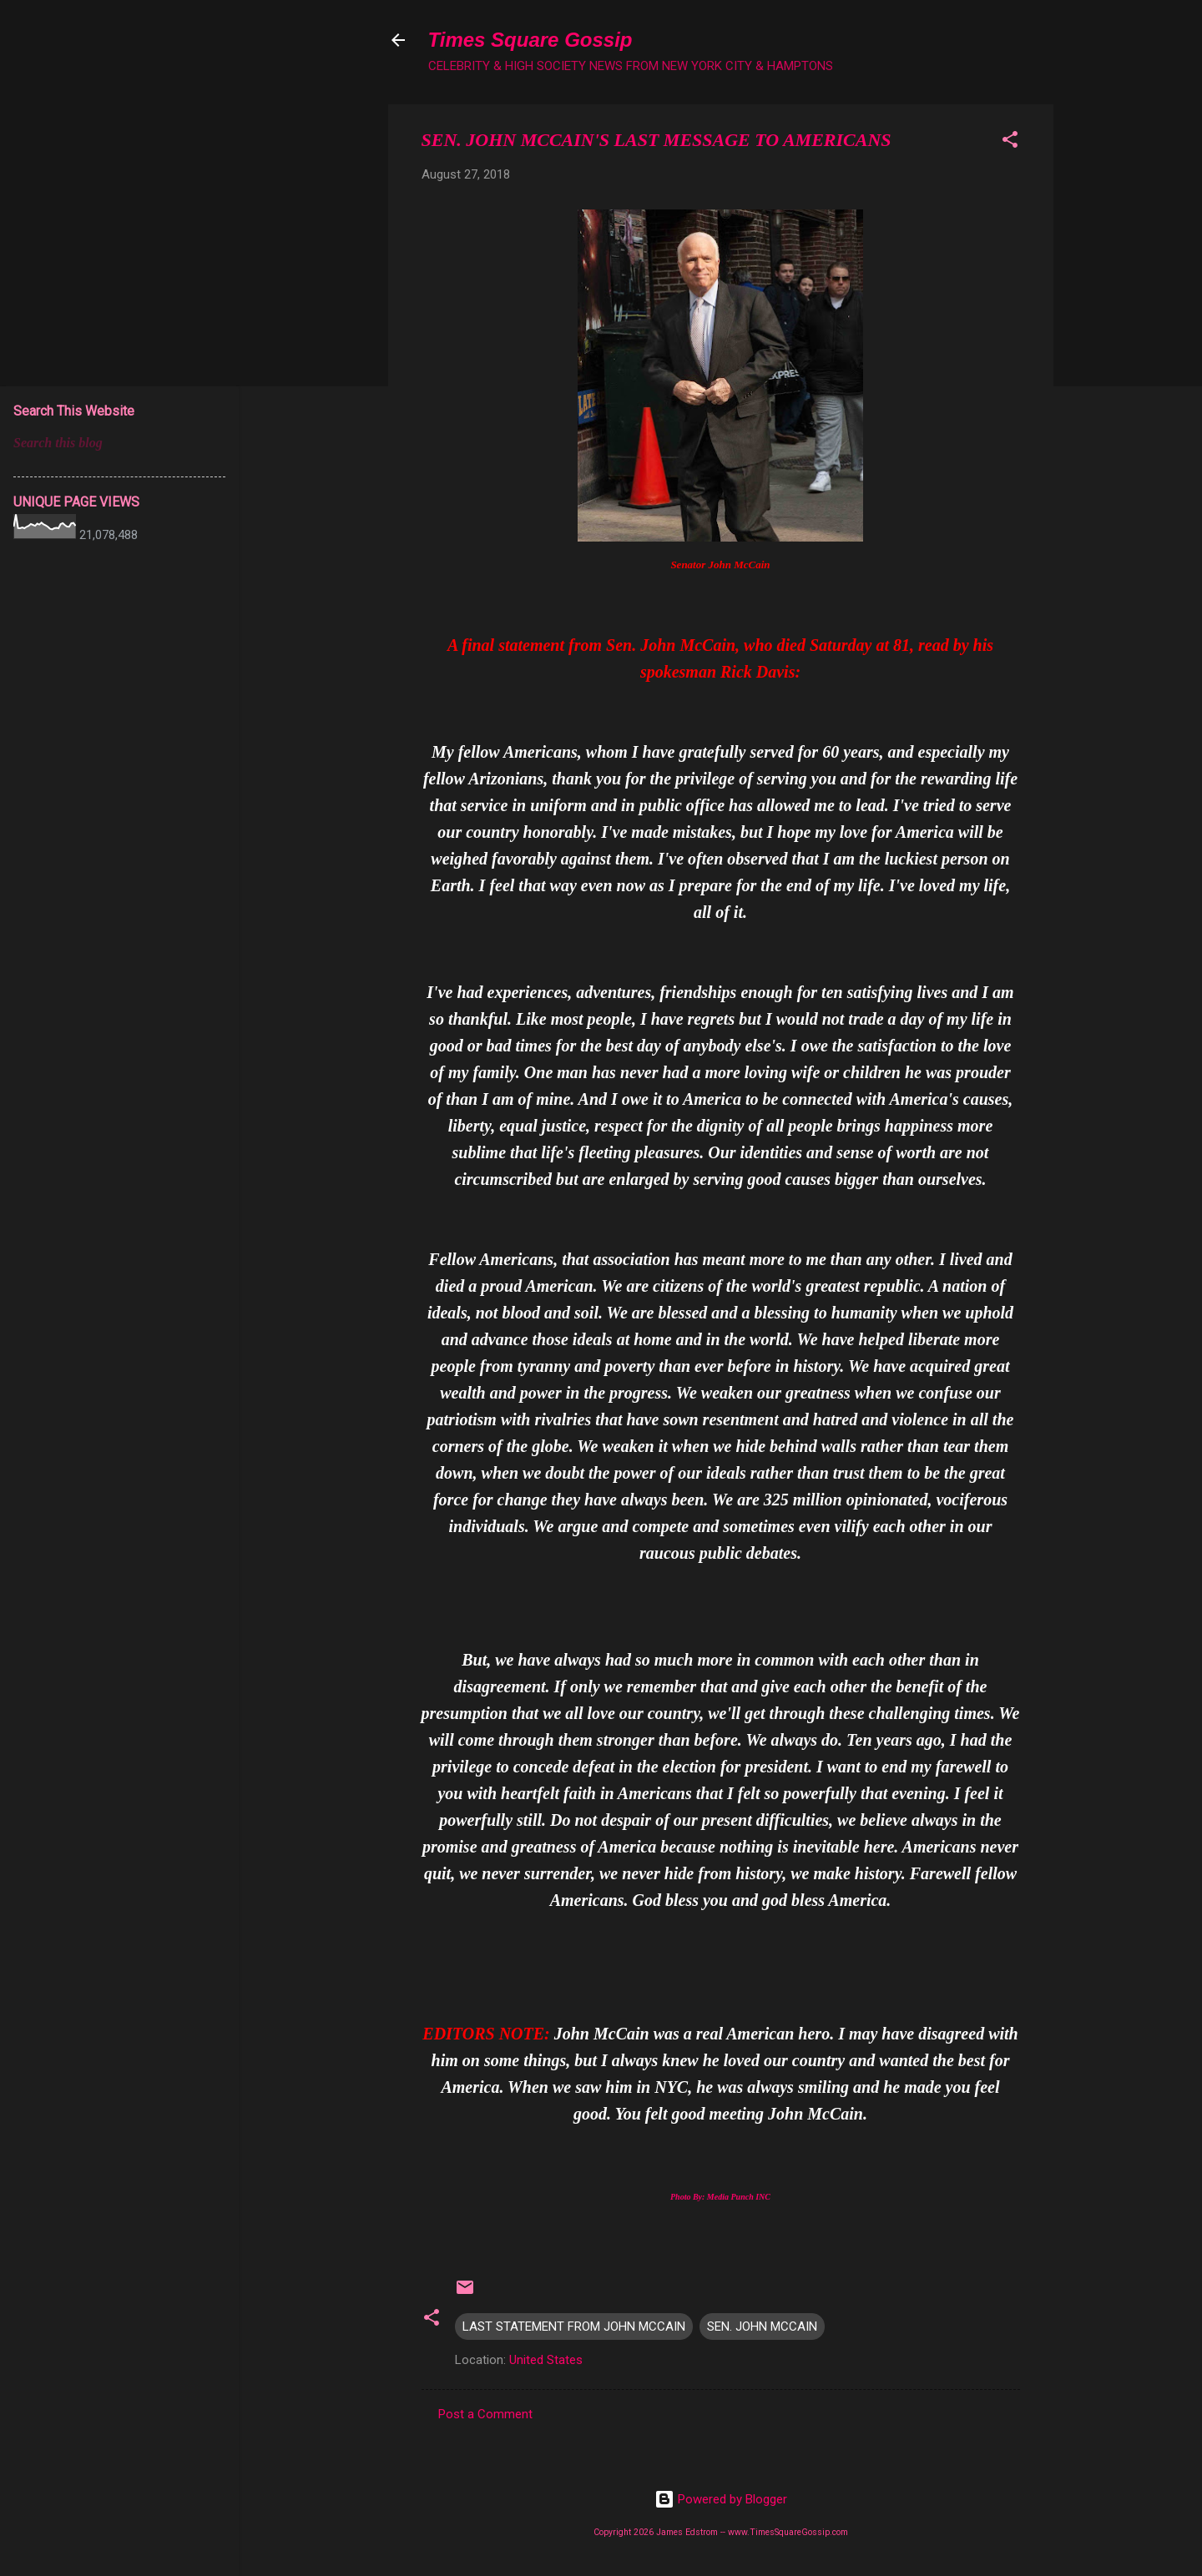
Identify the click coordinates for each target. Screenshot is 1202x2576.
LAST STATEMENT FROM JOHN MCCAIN (573, 2326)
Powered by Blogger (720, 2499)
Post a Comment (485, 2414)
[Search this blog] (119, 443)
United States (546, 2359)
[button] (1010, 142)
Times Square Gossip (530, 39)
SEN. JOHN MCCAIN (762, 2326)
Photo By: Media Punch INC (720, 2196)
